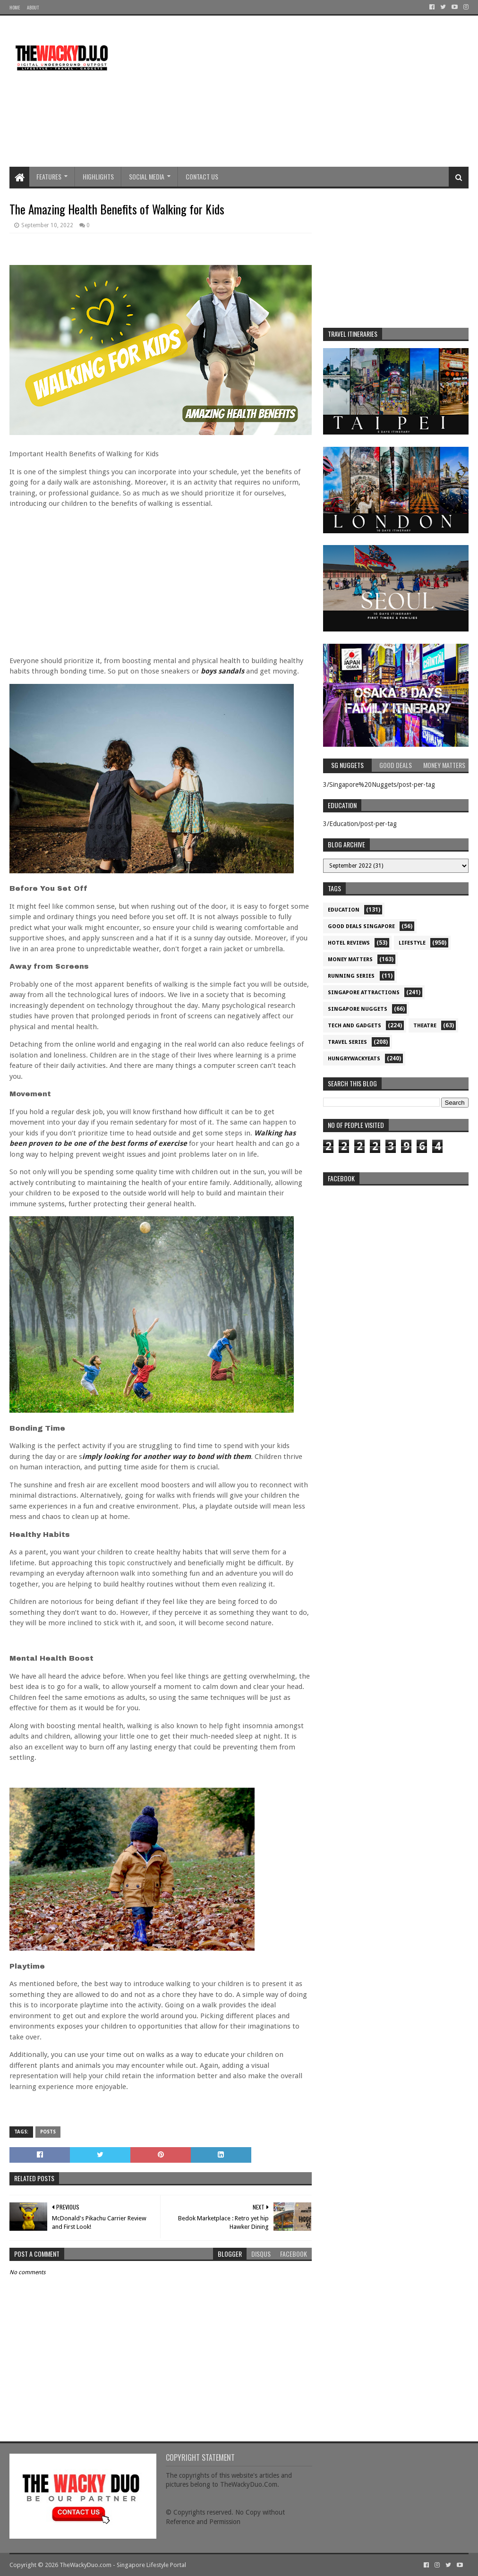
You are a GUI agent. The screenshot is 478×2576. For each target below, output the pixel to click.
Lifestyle (412, 943)
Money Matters (350, 959)
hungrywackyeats (354, 1059)
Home (14, 7)
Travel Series (347, 1042)
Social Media (146, 176)
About (33, 7)
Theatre (424, 1026)
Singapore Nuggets (357, 1009)
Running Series (351, 976)
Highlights (98, 176)
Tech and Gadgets (354, 1026)
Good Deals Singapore (361, 926)
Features (48, 176)
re (395, 1249)
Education (343, 910)
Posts (48, 2131)
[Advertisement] (297, 91)
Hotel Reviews (349, 943)
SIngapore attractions (364, 992)
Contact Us (202, 176)
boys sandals (222, 671)
